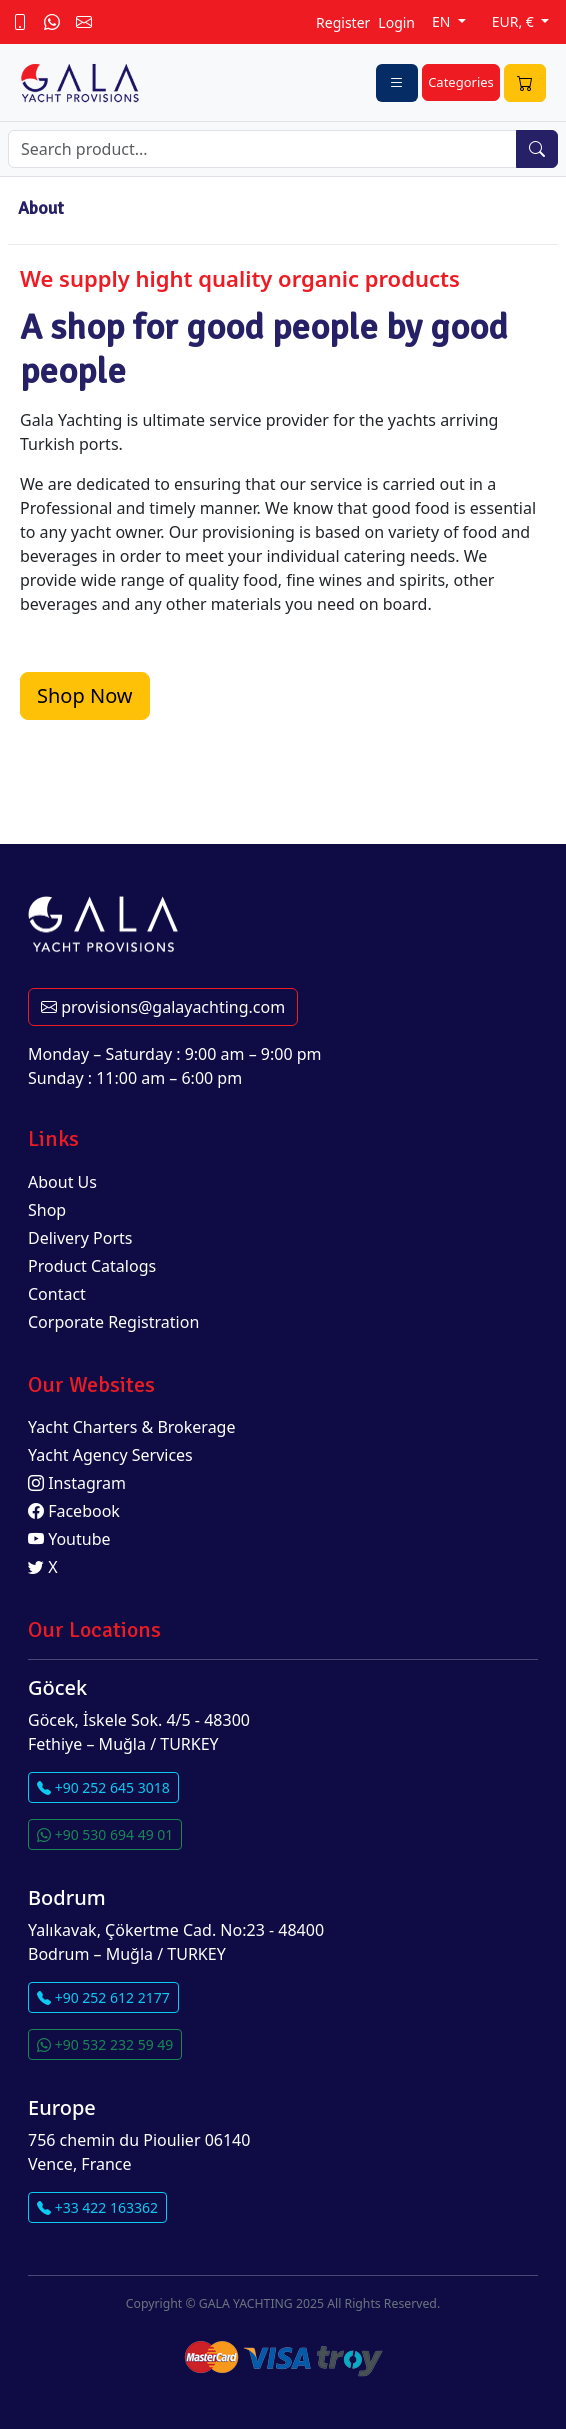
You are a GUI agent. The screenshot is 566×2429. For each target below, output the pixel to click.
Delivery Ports (80, 1238)
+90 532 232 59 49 (105, 2044)
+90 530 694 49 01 (105, 1834)
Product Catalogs (92, 1266)
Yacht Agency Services (110, 1455)
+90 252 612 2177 (103, 1997)
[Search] (262, 149)
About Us (62, 1182)
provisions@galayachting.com (163, 1007)
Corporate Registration (113, 1322)
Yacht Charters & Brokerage (132, 1427)
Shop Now (85, 695)
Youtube (69, 1539)
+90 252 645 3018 (103, 1787)
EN (443, 21)
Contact (57, 1294)
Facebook (74, 1511)
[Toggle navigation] (397, 83)
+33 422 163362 (97, 2207)
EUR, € (515, 21)
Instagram (77, 1483)
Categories (461, 82)
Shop (47, 1210)
